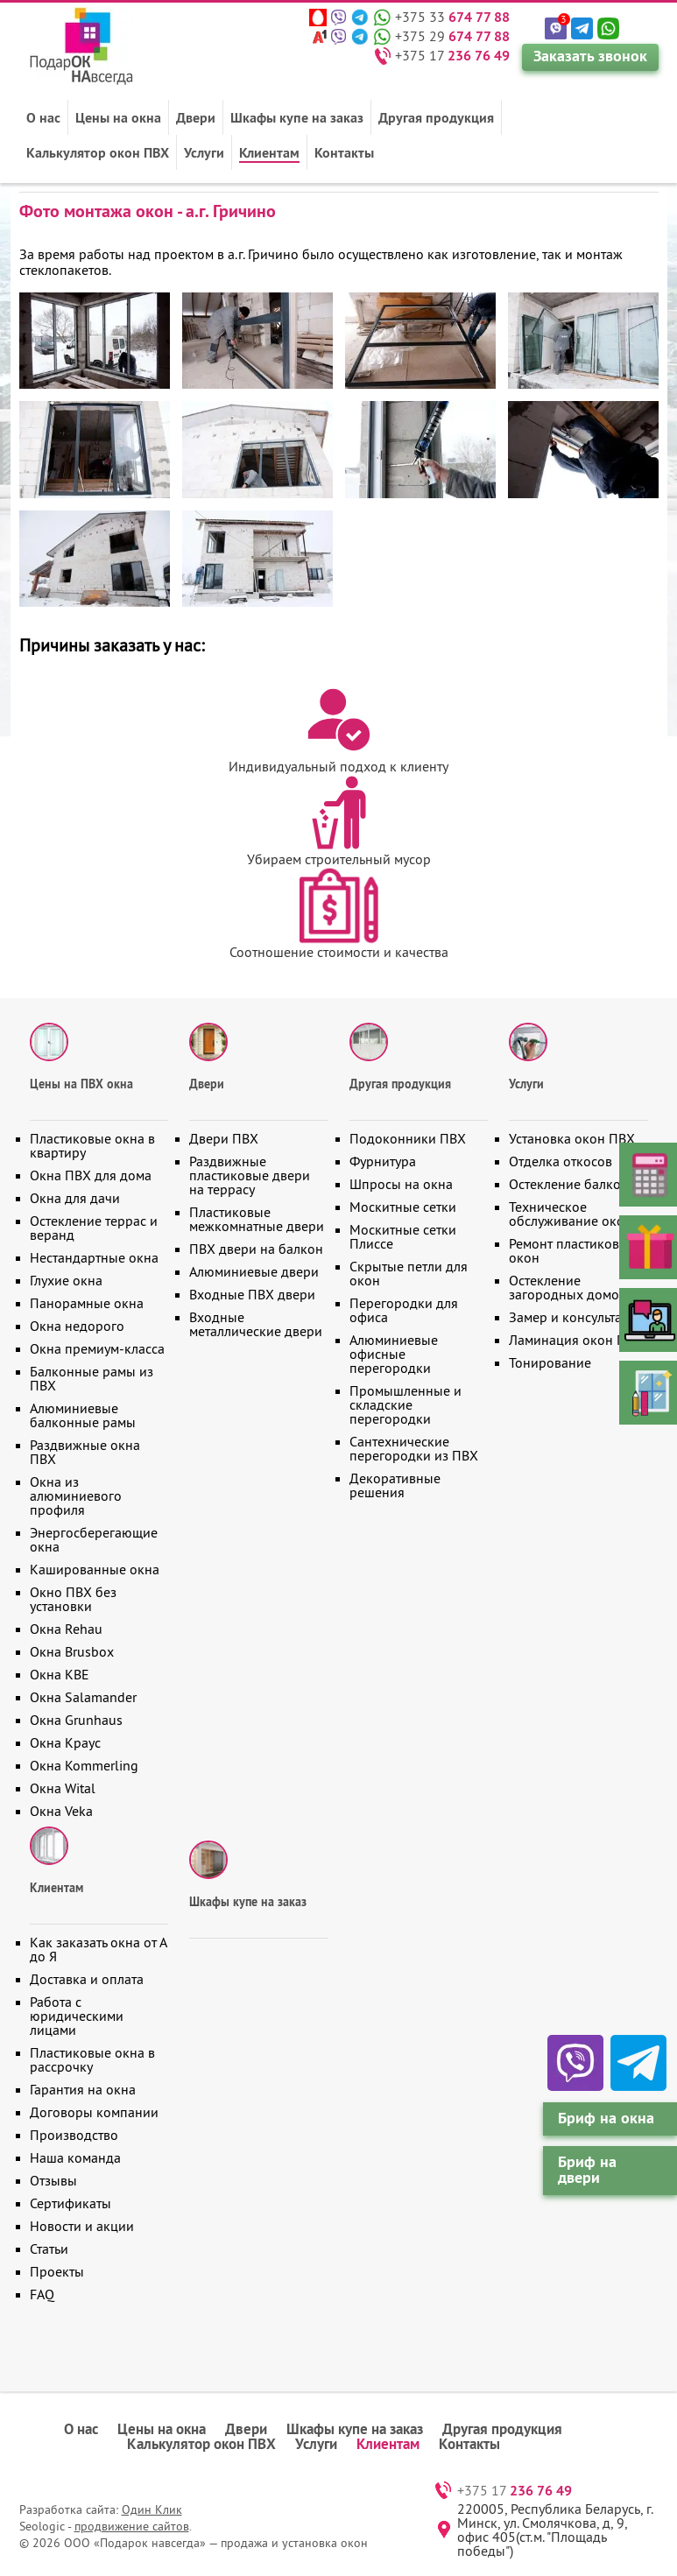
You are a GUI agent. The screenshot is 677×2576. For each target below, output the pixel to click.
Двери (195, 117)
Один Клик (152, 2509)
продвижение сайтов (131, 2526)
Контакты (344, 152)
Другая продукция (436, 117)
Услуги (204, 152)
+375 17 (452, 55)
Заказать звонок (590, 56)
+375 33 (452, 16)
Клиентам (269, 152)
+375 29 (452, 36)
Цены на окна (118, 117)
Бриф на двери (587, 2169)
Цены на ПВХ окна (81, 1084)
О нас (43, 117)
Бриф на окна (606, 2118)
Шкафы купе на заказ (296, 117)
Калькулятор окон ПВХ (97, 152)
